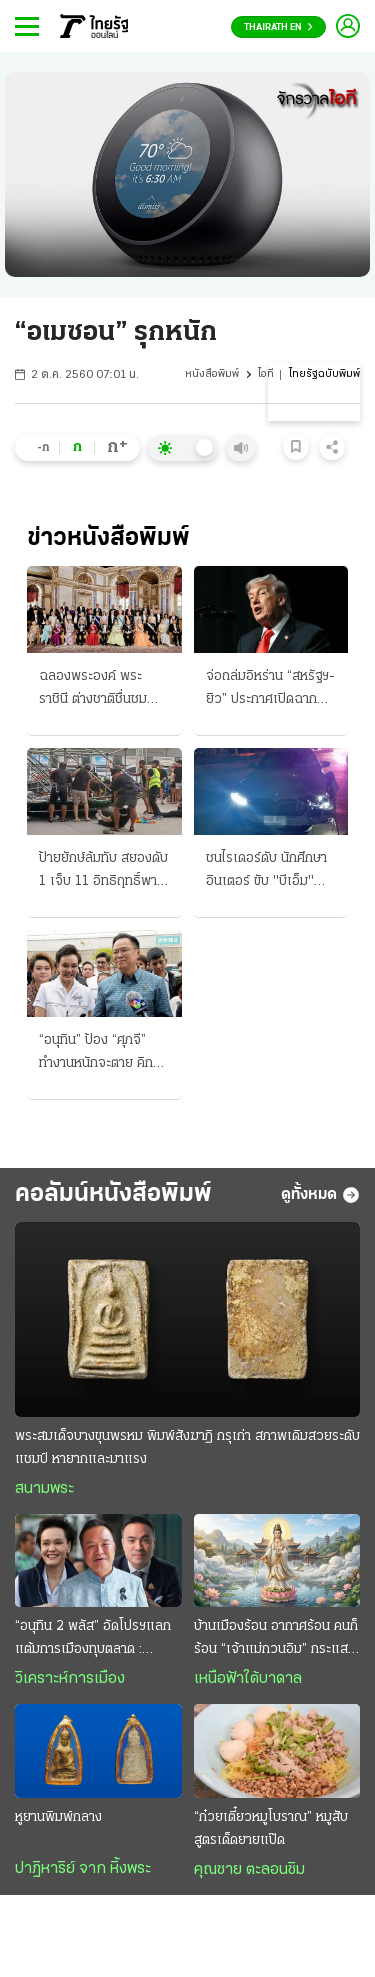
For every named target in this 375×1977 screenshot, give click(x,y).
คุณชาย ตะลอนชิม (249, 1870)
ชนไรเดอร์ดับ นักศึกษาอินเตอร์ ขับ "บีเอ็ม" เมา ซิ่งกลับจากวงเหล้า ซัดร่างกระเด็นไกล (269, 872)
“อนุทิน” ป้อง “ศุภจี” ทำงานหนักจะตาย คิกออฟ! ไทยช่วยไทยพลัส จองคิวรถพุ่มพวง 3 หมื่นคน (101, 1054)
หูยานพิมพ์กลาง (58, 1817)
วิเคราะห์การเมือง (70, 1679)
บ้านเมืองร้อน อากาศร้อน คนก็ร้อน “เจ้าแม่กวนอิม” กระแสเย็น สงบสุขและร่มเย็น (276, 1640)
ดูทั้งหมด (320, 1195)
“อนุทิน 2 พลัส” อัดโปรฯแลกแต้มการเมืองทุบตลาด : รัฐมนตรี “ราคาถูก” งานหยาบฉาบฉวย (93, 1640)
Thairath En (278, 27)
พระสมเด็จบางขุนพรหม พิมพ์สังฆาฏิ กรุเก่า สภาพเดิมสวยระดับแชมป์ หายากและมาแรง (187, 1448)
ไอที (266, 374)
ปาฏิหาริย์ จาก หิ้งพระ (83, 1869)
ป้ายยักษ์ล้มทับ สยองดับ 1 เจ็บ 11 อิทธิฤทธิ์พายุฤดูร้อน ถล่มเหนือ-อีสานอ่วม (103, 872)
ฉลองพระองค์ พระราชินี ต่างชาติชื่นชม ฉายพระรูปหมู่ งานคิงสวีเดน (97, 690)
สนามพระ (44, 1489)
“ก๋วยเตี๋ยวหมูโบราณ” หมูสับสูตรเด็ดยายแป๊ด (271, 1829)
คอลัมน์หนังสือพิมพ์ (113, 1194)
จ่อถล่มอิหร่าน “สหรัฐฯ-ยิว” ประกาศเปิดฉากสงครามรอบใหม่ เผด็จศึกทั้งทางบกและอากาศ (270, 690)
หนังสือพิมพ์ (212, 374)
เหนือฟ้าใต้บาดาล (248, 1679)
